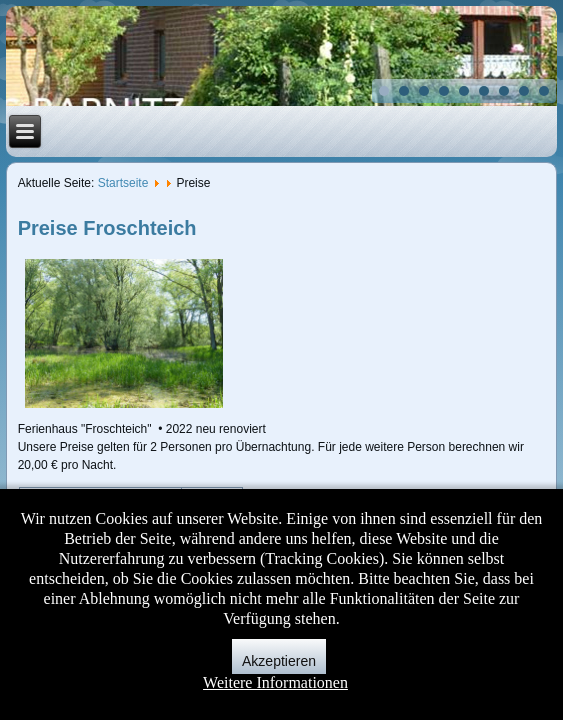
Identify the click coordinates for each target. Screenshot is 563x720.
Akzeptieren (279, 661)
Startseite (123, 183)
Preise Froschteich (107, 228)
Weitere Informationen (275, 682)
